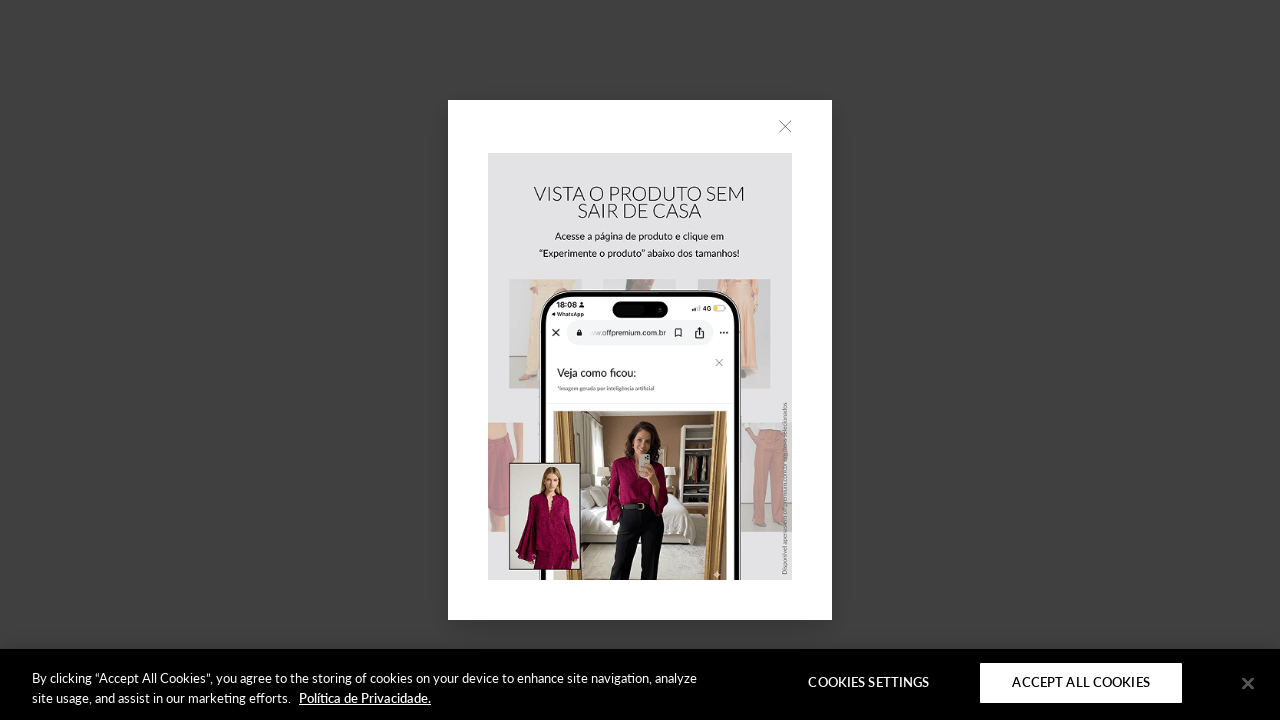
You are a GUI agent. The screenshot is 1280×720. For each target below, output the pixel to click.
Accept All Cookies (1080, 682)
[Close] (1248, 683)
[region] (640, 684)
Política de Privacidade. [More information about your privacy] (365, 698)
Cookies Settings (868, 682)
